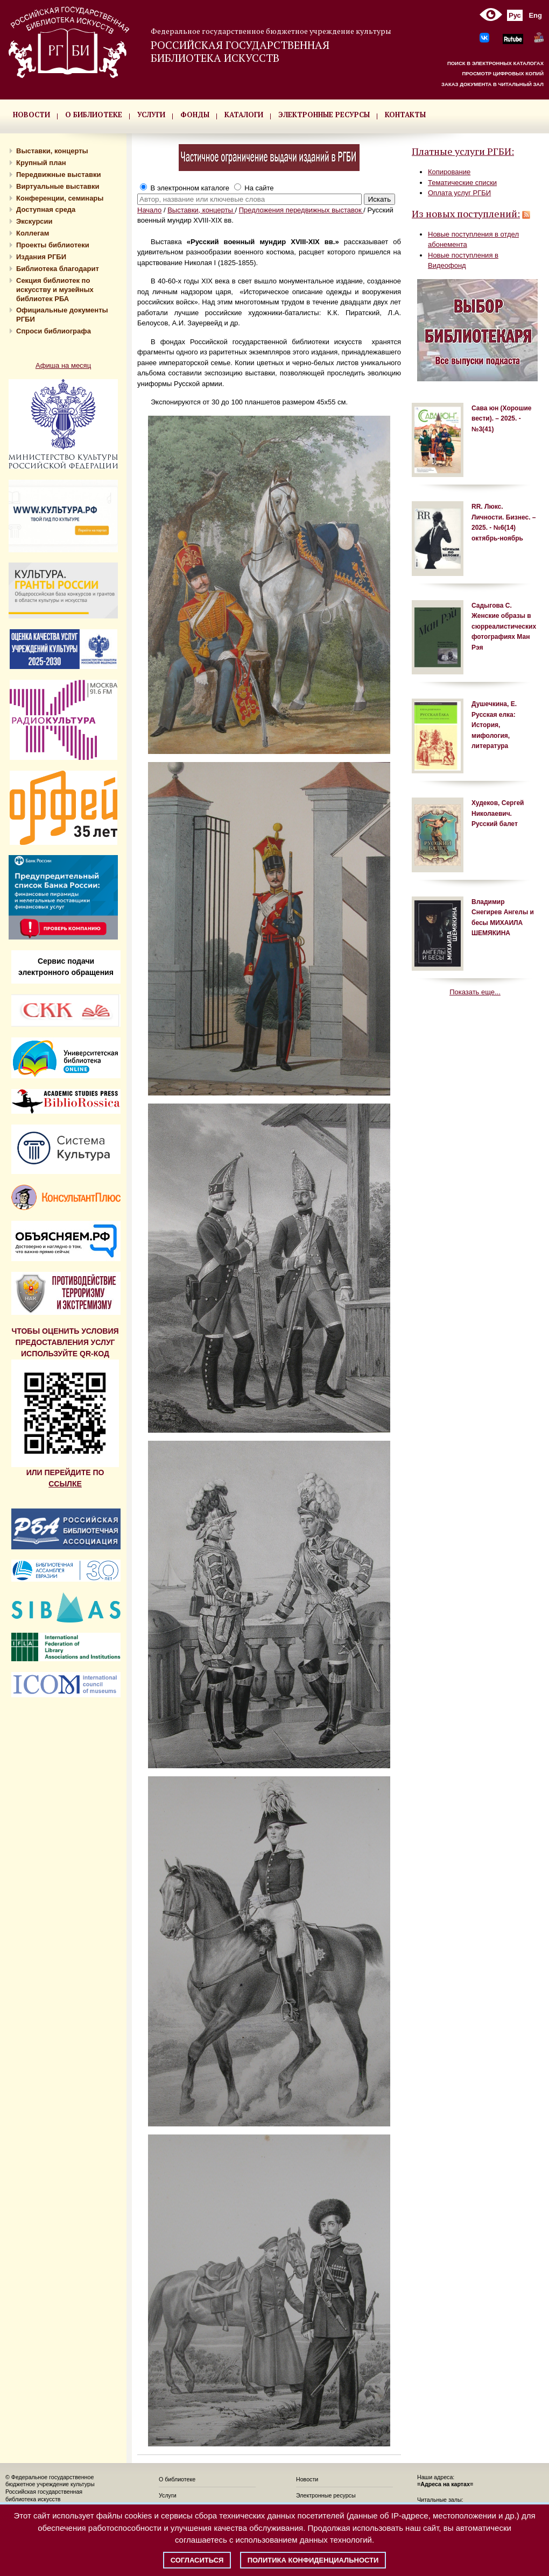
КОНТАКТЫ (405, 114)
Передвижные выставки (58, 174)
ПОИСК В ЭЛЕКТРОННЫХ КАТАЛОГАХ (495, 63)
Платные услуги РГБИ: (463, 151)
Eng (535, 15)
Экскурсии (34, 221)
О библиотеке (177, 2479)
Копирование (449, 172)
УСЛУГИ (151, 114)
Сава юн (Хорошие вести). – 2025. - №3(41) (501, 418)
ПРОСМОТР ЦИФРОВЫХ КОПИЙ (503, 73)
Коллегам (32, 233)
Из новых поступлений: (466, 213)
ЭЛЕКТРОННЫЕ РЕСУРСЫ (324, 114)
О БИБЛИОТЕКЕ (93, 114)
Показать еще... (475, 992)
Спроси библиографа (53, 331)
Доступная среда (45, 209)
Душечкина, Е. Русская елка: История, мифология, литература (494, 725)
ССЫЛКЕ (65, 1483)
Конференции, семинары (59, 198)
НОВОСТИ (31, 114)
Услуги (168, 2495)
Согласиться (197, 2560)
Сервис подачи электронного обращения (66, 967)
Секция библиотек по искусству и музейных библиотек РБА (55, 289)
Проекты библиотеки (52, 245)
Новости (307, 2479)
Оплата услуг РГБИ (459, 193)
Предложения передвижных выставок (301, 210)
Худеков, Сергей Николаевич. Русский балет (497, 813)
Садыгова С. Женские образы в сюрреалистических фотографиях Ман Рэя (503, 626)
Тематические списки (462, 183)
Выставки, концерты (52, 151)
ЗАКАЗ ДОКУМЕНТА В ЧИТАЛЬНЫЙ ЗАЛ (492, 84)
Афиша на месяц (63, 365)
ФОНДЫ (194, 114)
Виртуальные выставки (58, 186)
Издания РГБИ (41, 257)
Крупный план (41, 163)
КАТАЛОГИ (243, 114)
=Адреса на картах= (445, 2484)
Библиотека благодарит (57, 269)
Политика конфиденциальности (313, 2560)
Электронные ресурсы (326, 2495)
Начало (149, 210)
